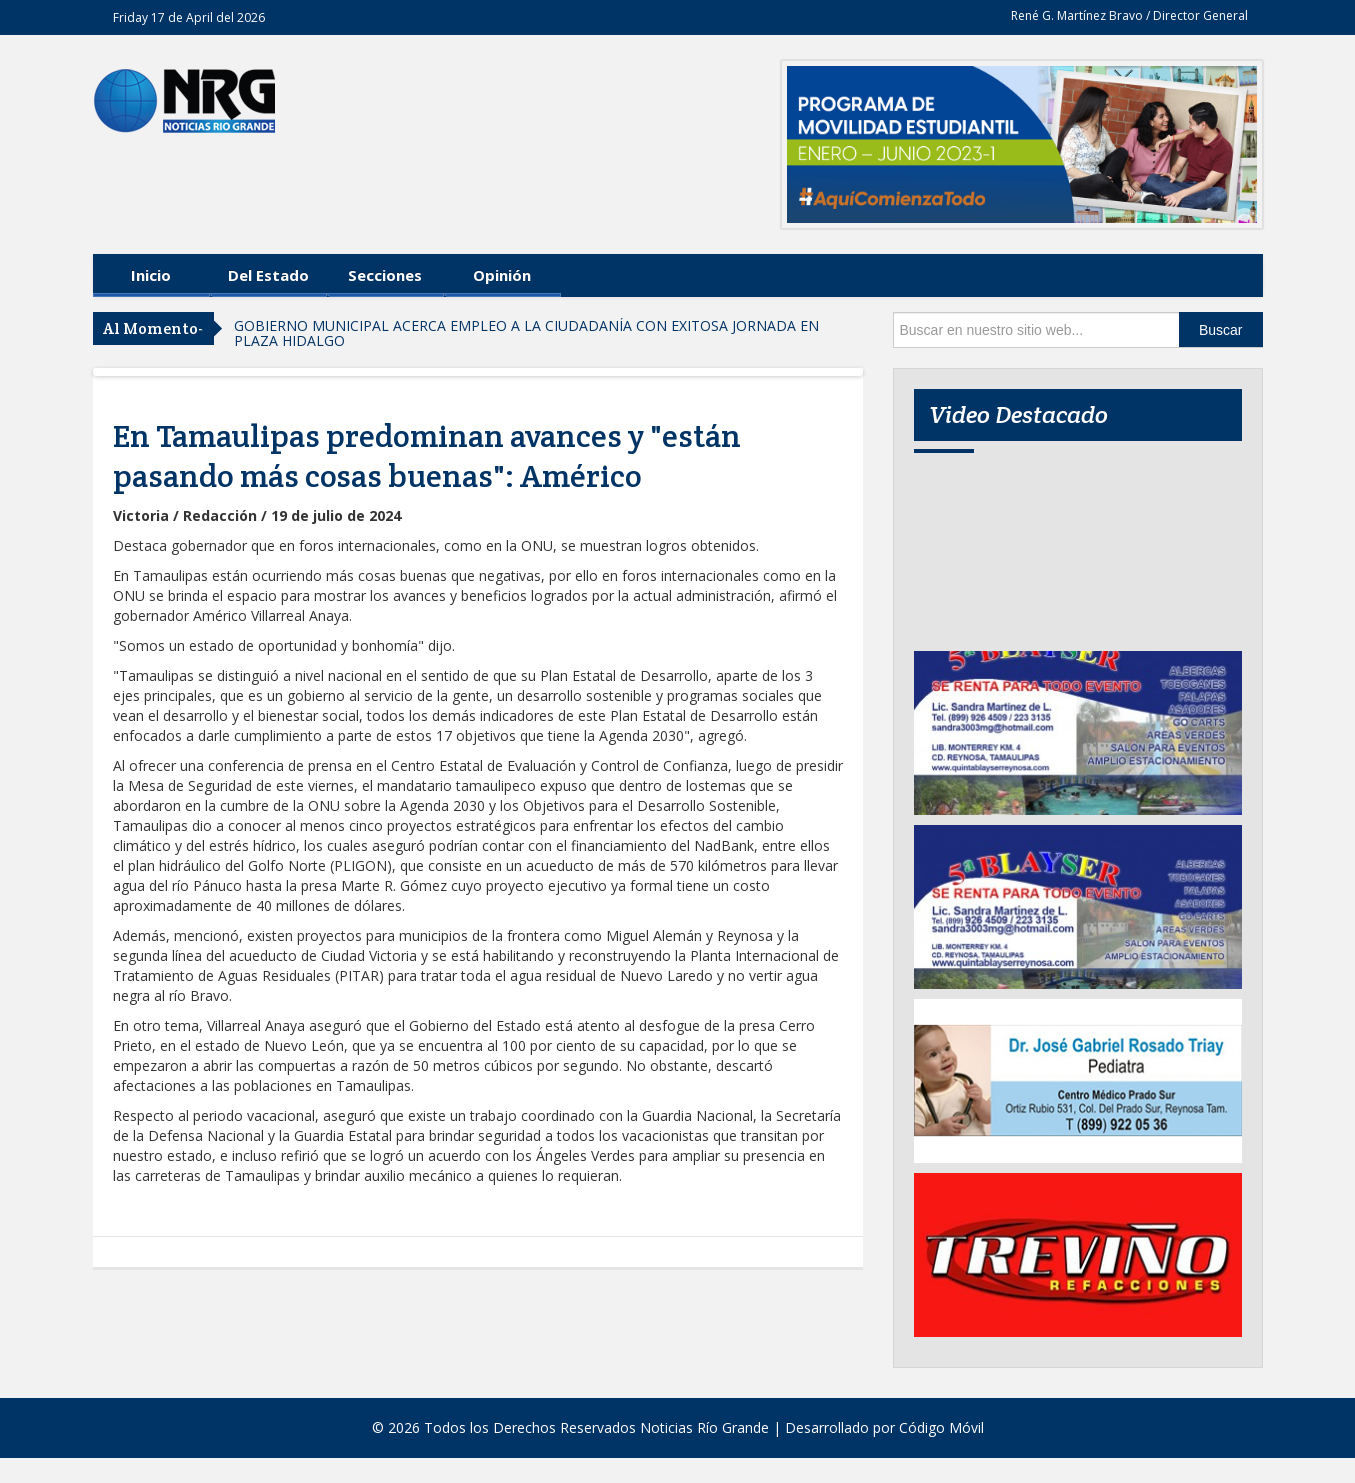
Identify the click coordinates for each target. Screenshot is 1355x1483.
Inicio (151, 275)
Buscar (1221, 330)
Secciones (385, 275)
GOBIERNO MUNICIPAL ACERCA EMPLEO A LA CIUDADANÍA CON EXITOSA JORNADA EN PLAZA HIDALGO (526, 333)
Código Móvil (941, 1427)
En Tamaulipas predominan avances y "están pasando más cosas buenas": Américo (427, 456)
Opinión (502, 275)
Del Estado (268, 275)
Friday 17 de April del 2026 (189, 17)
